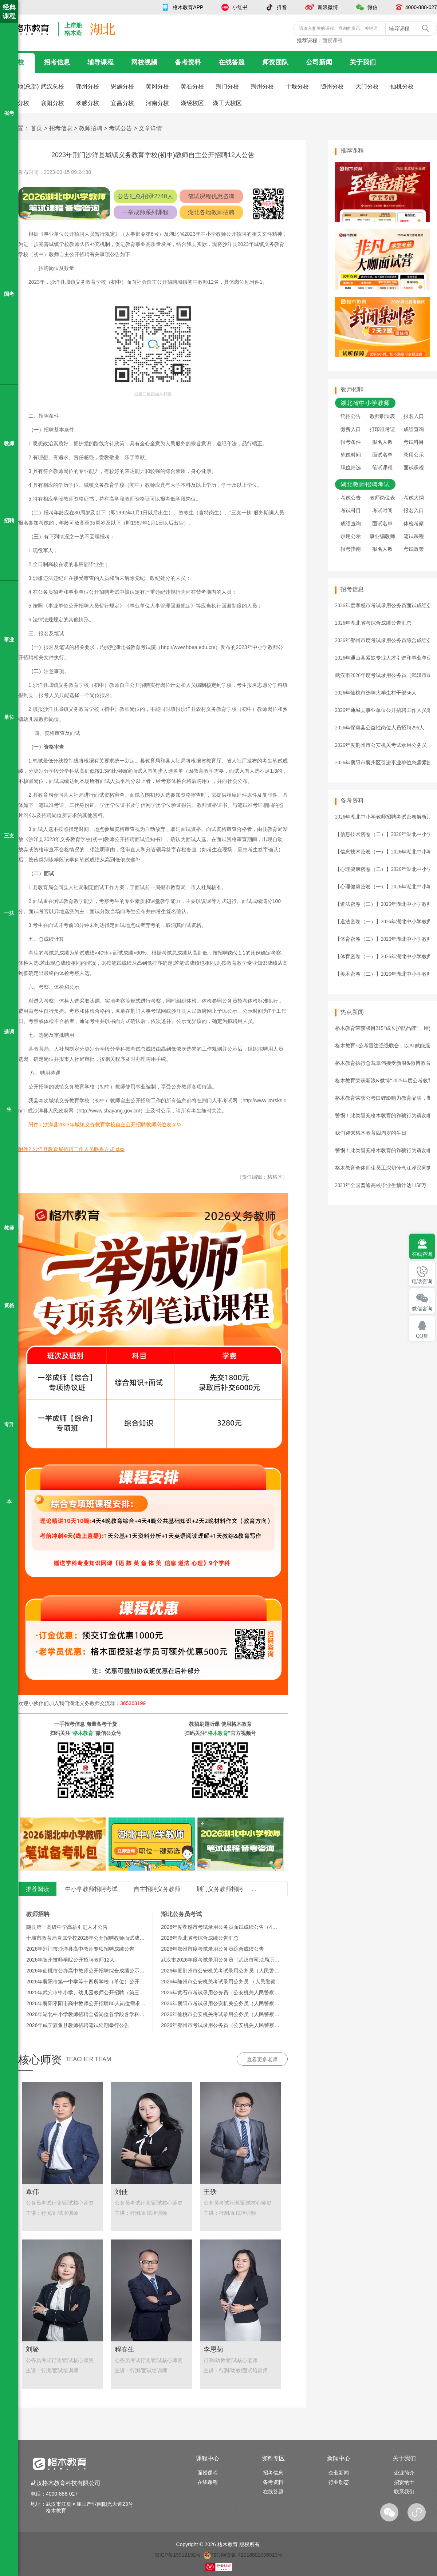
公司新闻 (319, 62)
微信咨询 (422, 1308)
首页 (36, 128)
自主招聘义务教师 (157, 1889)
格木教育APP (188, 7)
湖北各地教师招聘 (211, 212)
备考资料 (188, 62)
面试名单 (382, 455)
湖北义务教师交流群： (107, 1703)
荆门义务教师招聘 (219, 1889)
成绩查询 (413, 429)
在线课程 (207, 2482)
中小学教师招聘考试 (91, 1889)
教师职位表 (382, 416)
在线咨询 (422, 1254)
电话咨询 (422, 1281)
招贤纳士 (404, 2482)
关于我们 (363, 62)
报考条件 (350, 442)
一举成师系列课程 (145, 212)
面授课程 (332, 40)
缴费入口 (350, 429)
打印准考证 (382, 429)
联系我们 (404, 2492)
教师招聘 (90, 128)
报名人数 (382, 442)
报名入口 (413, 416)
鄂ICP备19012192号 (177, 2555)
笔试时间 (350, 455)
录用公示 (413, 455)
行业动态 (338, 2482)
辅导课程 (100, 62)
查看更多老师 (262, 2059)
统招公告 (350, 416)
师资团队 (275, 62)
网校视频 (144, 62)
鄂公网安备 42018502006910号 (243, 2555)
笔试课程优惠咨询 (211, 196)
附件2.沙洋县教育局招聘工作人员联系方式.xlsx (71, 1149)
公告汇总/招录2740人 (145, 196)
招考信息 (57, 62)
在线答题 (232, 62)
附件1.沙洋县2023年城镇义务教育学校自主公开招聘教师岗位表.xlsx (105, 1124)
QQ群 (422, 1336)
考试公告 (120, 128)
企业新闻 (338, 2473)
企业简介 (404, 2473)
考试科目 (413, 442)
